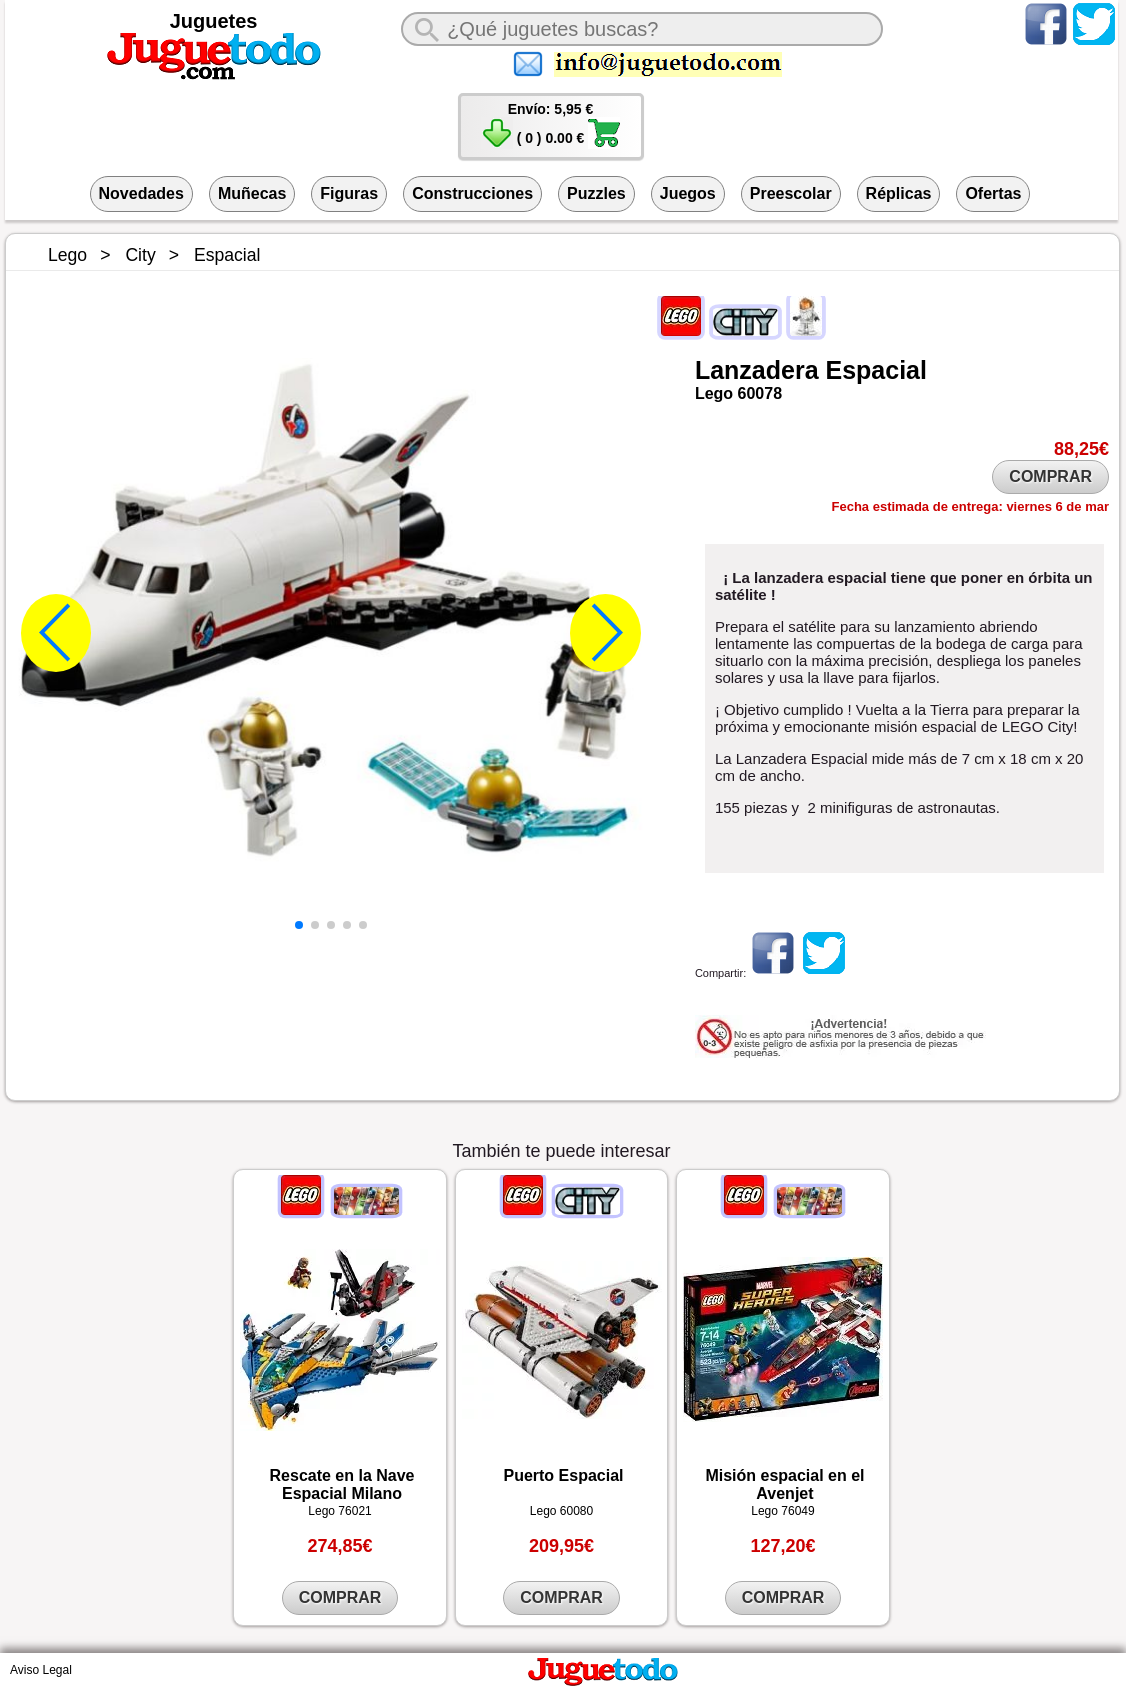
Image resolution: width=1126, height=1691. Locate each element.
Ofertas (993, 193)
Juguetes (214, 21)
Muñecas (252, 193)
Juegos (688, 193)
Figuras (349, 193)
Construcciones (472, 193)
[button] (299, 925)
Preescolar (791, 193)
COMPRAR (1050, 476)
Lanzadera (757, 370)
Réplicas (899, 193)
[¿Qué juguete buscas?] (642, 29)
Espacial (876, 370)
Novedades (141, 193)
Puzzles (596, 193)
